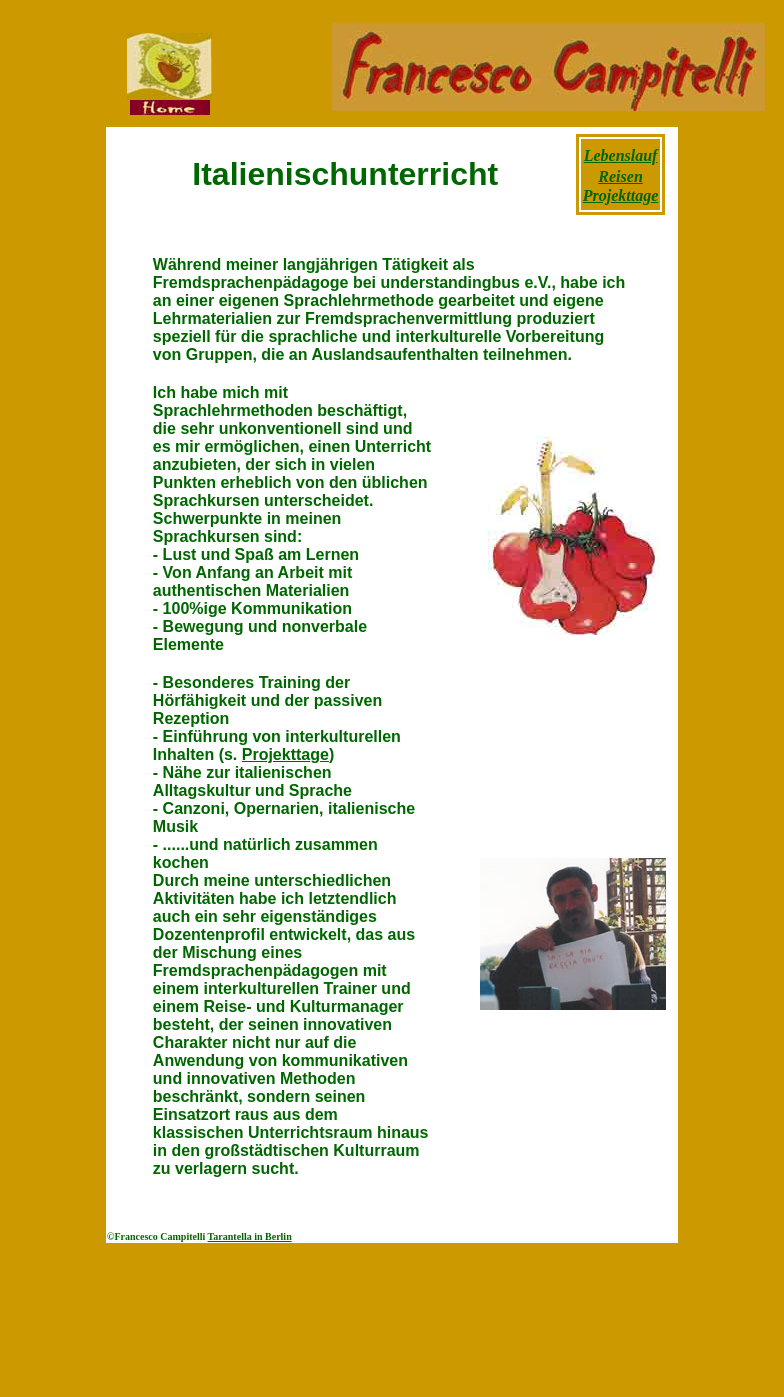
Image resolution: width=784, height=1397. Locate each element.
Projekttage (285, 754)
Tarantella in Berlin (250, 1236)
